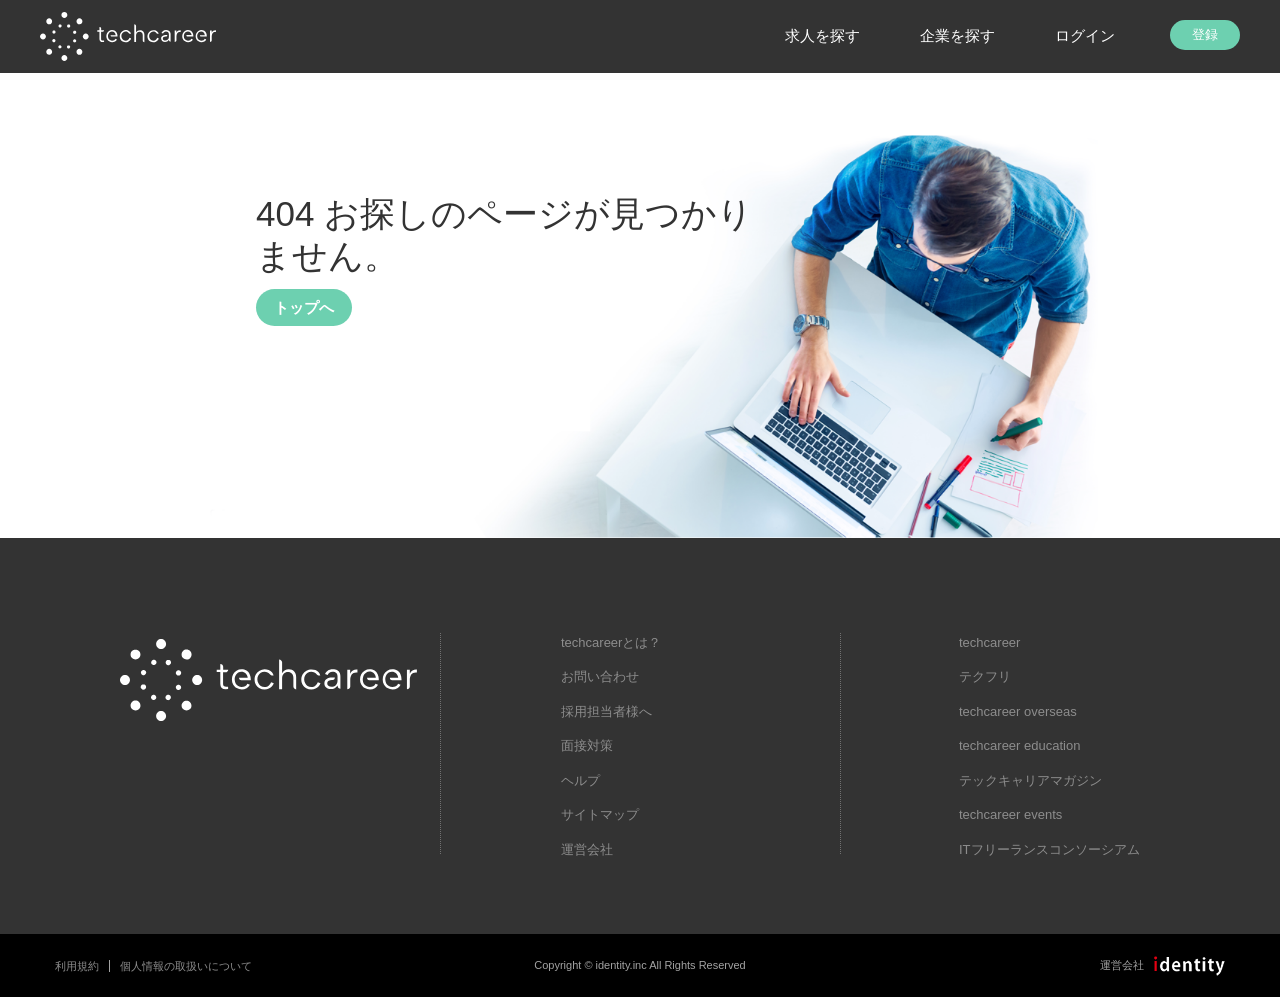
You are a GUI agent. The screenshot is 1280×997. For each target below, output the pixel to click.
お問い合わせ (600, 676)
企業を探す (957, 35)
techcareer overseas (1018, 711)
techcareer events (1010, 814)
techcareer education (1019, 745)
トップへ (304, 307)
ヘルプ (580, 780)
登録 (1205, 34)
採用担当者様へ (606, 711)
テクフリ (985, 676)
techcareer (989, 642)
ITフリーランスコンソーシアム (1049, 849)
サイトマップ (600, 814)
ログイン (1085, 35)
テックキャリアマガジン (1030, 780)
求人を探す (822, 35)
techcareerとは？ (611, 642)
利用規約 (77, 966)
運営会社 (587, 849)
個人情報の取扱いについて (186, 966)
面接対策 (587, 745)
